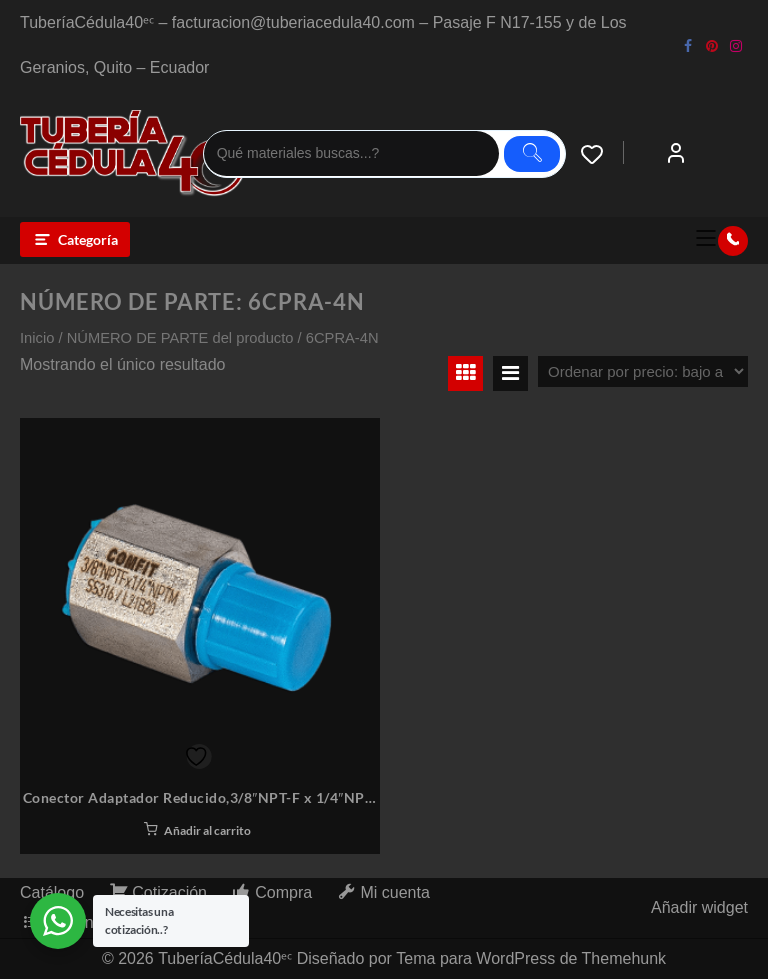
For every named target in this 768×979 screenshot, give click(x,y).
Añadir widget (699, 907)
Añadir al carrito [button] (207, 830)
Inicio (37, 338)
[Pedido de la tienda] (643, 371)
